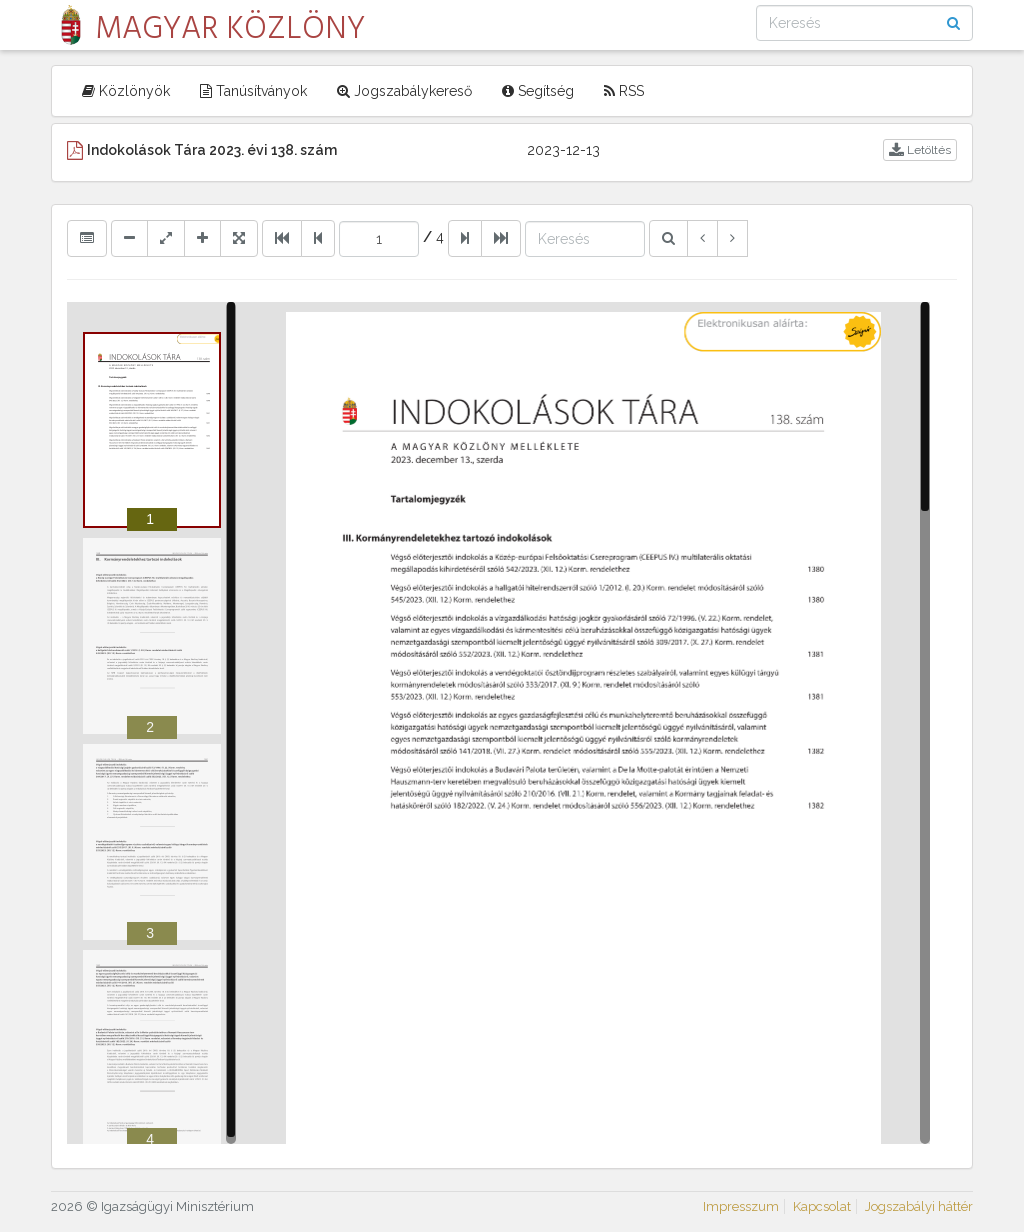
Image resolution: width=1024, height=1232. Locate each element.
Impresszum (741, 1206)
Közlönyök (126, 91)
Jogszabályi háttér (919, 1206)
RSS (624, 91)
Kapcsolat (822, 1206)
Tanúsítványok (253, 91)
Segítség (538, 91)
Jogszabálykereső (404, 91)
